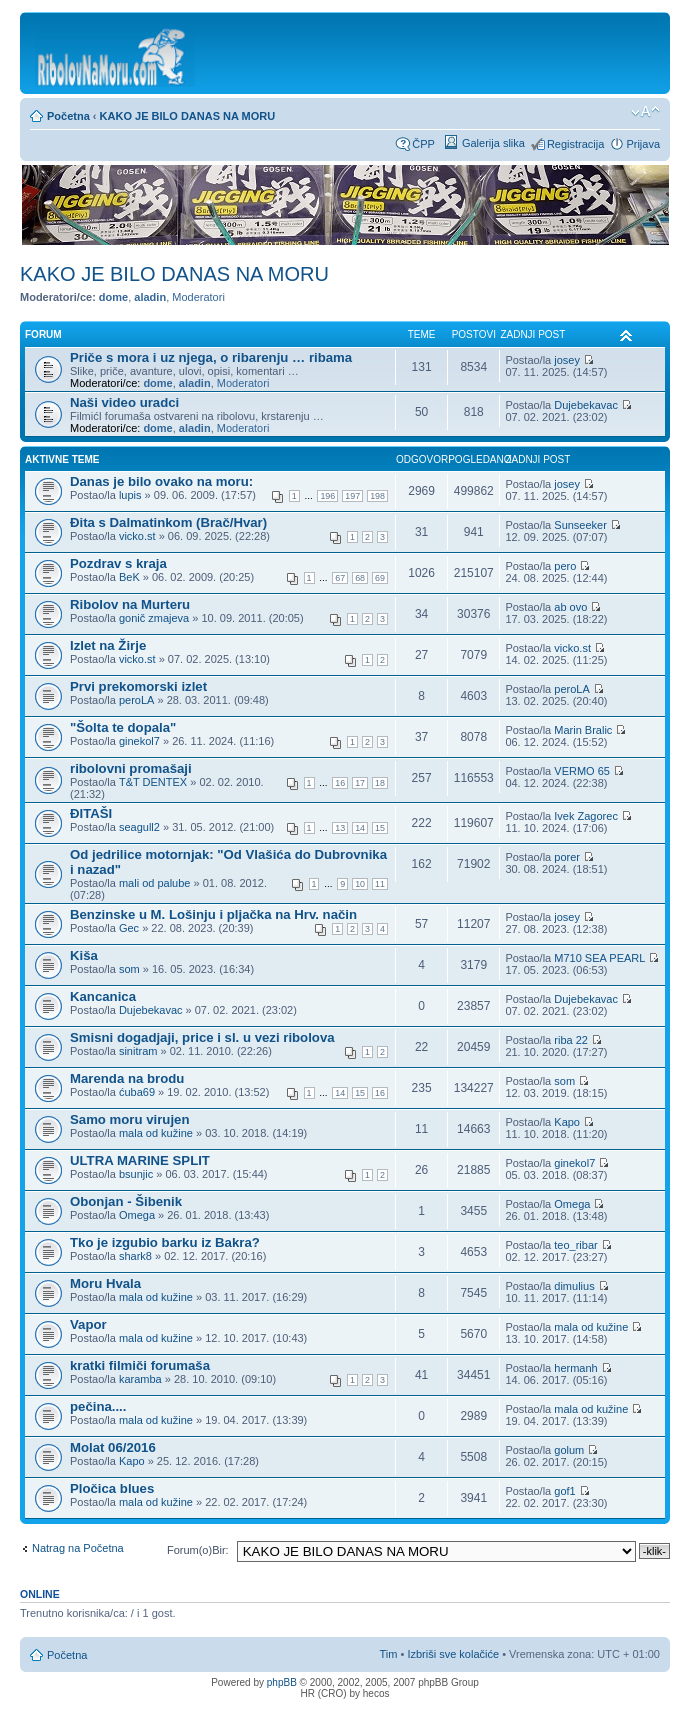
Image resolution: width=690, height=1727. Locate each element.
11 (380, 884)
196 (327, 496)
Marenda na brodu (127, 1078)
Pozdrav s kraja (118, 563)
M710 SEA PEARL (599, 958)
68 (360, 578)
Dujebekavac (586, 405)
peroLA (136, 700)
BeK (129, 577)
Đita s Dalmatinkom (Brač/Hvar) (168, 522)
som (129, 969)
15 (380, 828)
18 (380, 783)
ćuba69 (137, 1092)
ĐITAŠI (91, 813)
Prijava (643, 144)
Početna (68, 116)
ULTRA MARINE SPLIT (140, 1160)
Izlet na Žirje (108, 645)
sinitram (138, 1051)
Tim (389, 1654)
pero (565, 566)
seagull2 (139, 827)
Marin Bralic (583, 730)
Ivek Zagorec (586, 816)
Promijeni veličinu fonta (645, 112)
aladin (150, 297)
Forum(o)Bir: (198, 1550)
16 (340, 783)
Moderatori (198, 297)
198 (377, 496)
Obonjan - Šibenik (126, 1201)
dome (113, 297)
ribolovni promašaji (131, 768)
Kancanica (103, 996)
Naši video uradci (124, 402)
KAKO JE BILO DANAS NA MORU (188, 116)
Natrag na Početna (78, 1548)
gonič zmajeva (154, 618)
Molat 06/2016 (113, 1447)
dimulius (574, 1286)
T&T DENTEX (153, 782)
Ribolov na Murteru (130, 604)
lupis (130, 495)
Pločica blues (112, 1488)
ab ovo (570, 607)
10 (360, 884)
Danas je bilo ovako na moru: (161, 481)
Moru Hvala (105, 1283)
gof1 (564, 1491)
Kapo (567, 1122)
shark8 (135, 1256)
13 (340, 828)
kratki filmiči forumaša (140, 1365)
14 (360, 828)
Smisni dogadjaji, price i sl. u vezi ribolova (202, 1037)
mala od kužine (156, 1133)
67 (340, 578)
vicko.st (137, 536)
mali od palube (155, 883)
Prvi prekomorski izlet (138, 686)
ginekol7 (139, 741)
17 (360, 783)
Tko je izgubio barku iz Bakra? (165, 1242)
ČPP (423, 144)
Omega (137, 1215)
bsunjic (136, 1174)
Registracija (575, 144)
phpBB (282, 1682)
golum (569, 1450)
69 (380, 578)
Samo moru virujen (129, 1119)
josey (567, 360)
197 (352, 496)
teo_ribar (575, 1245)
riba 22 (571, 1040)
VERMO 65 (582, 771)
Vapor (88, 1324)
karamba (140, 1379)
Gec (129, 928)
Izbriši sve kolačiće (453, 1654)
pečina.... (98, 1406)
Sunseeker (580, 525)
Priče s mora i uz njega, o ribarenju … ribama (211, 357)
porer (567, 857)
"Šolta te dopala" (123, 727)
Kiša (84, 955)
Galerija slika (493, 143)
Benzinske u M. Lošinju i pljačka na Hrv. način (213, 914)
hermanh (575, 1368)
